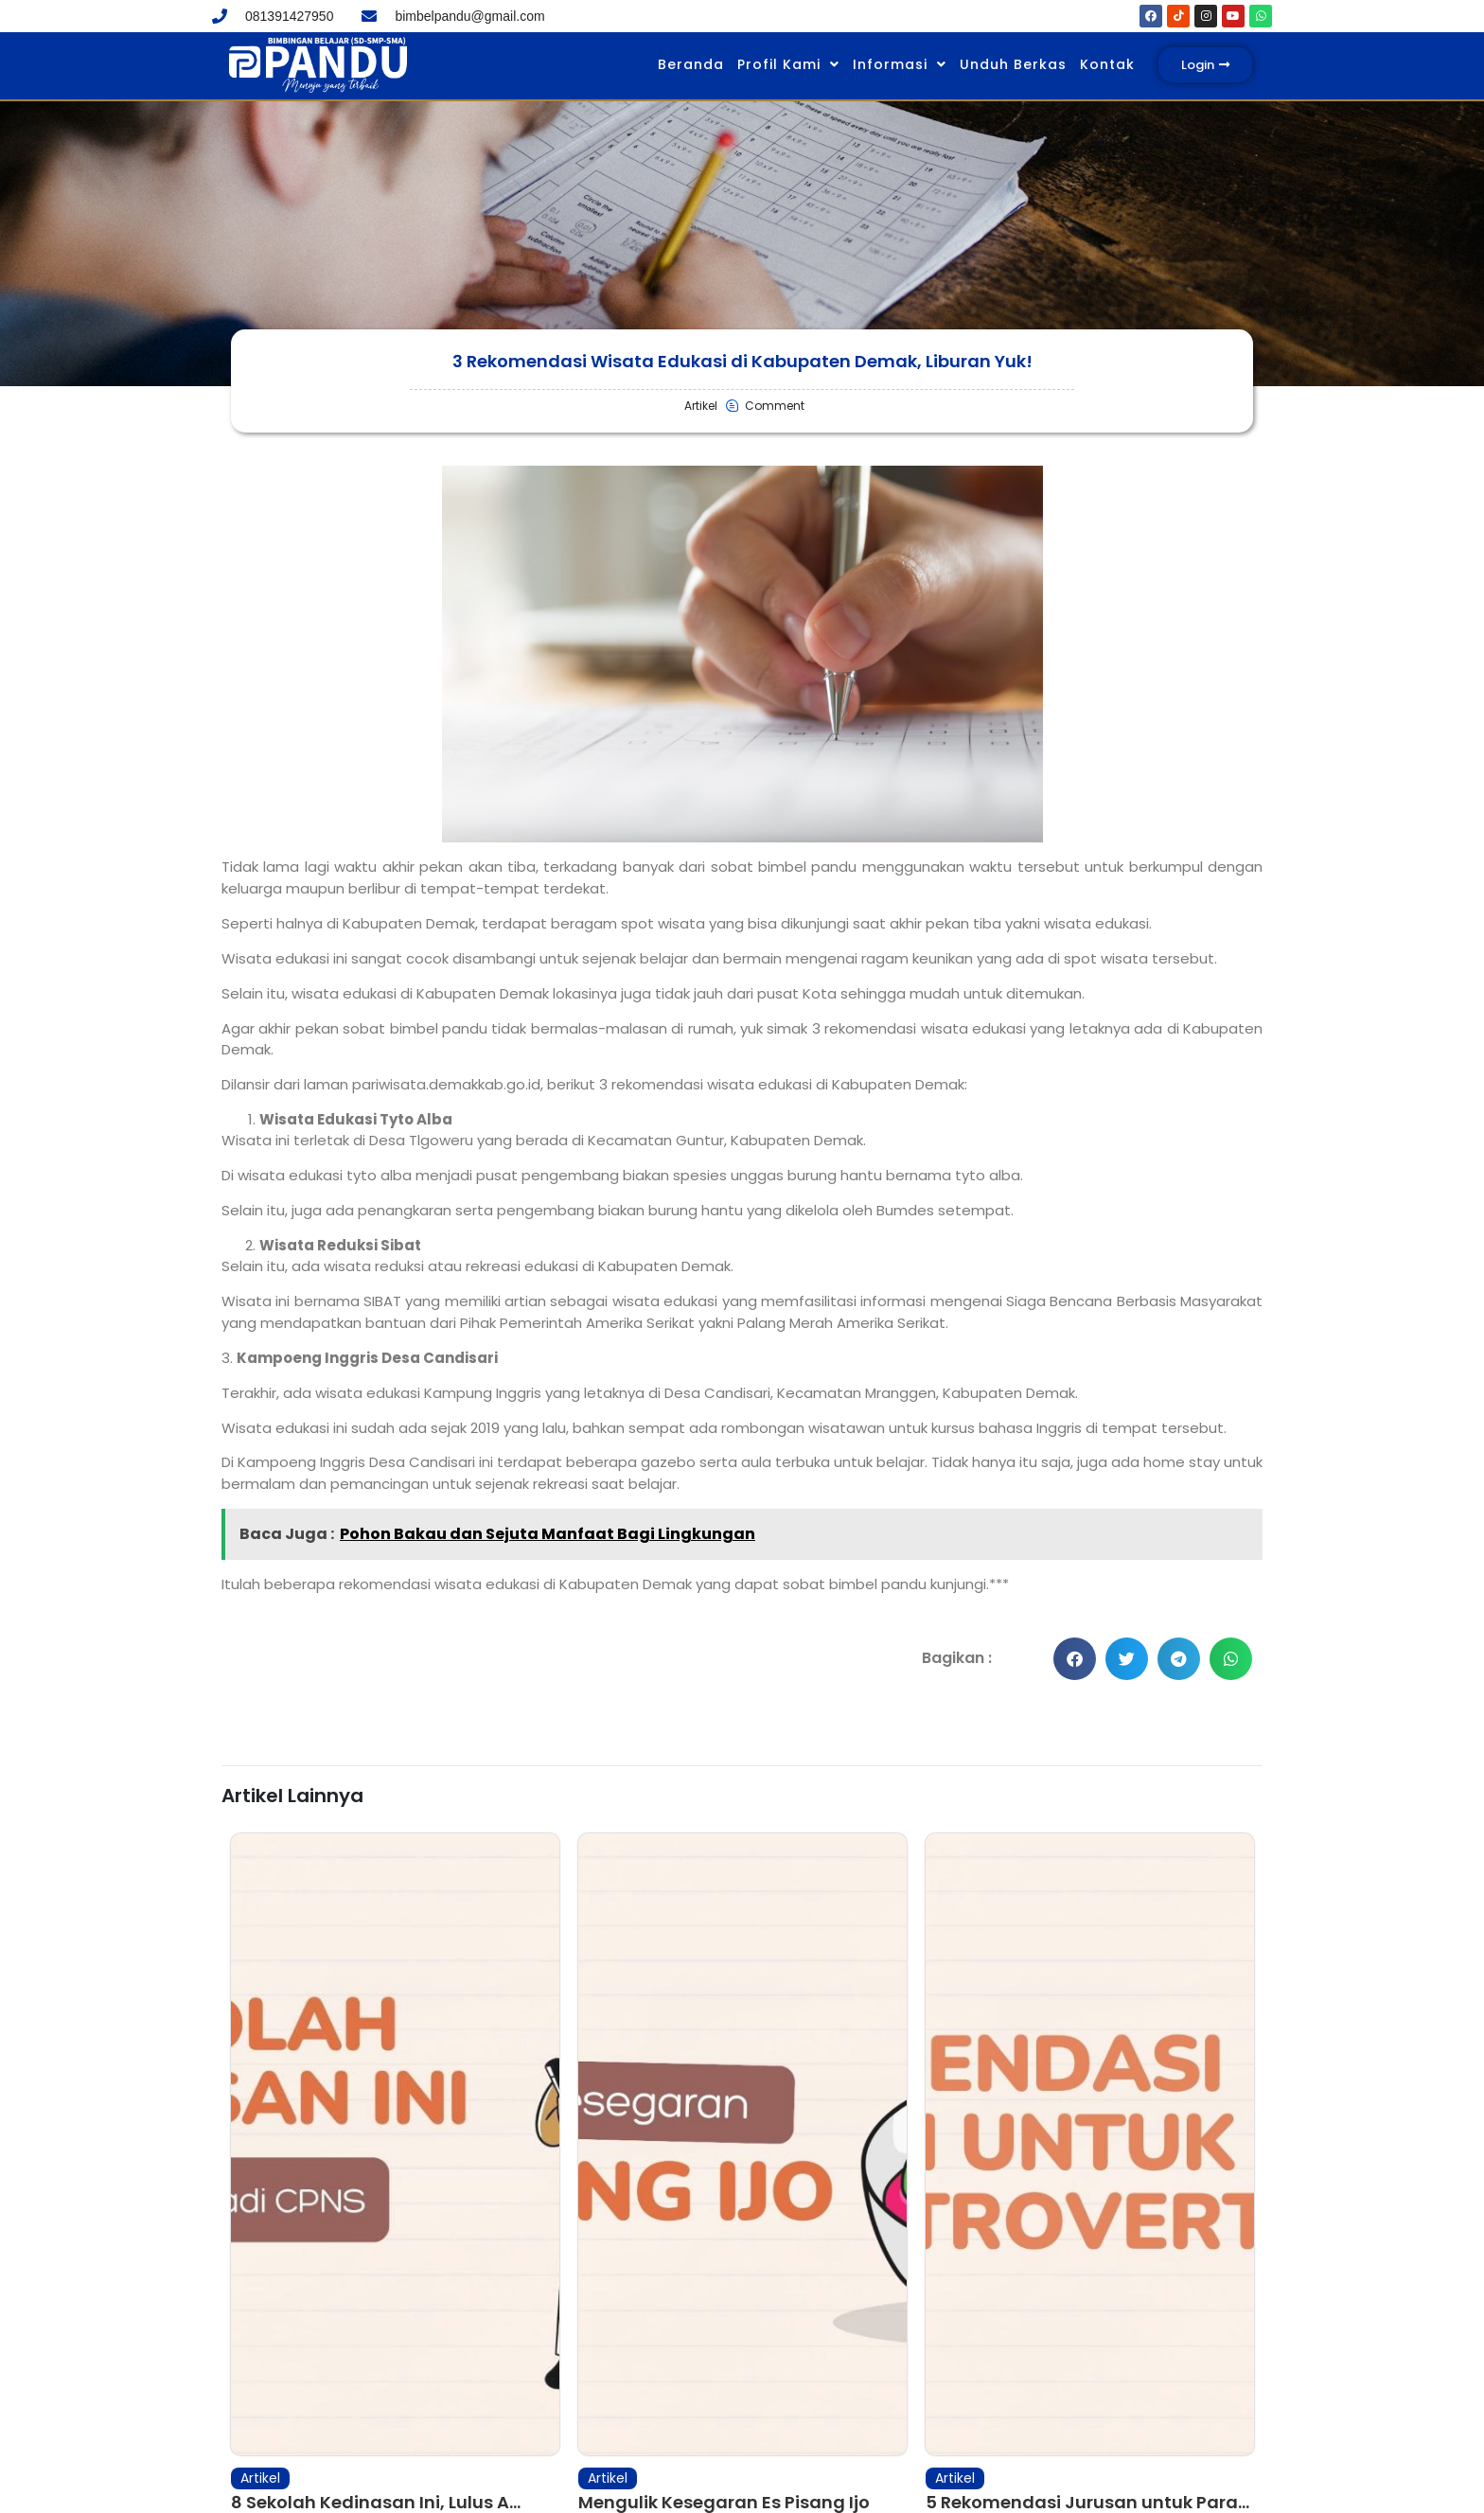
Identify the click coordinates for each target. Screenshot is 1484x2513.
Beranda (691, 64)
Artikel (260, 2401)
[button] (1074, 1658)
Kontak (1107, 64)
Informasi (899, 64)
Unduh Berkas (1013, 64)
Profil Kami (788, 64)
